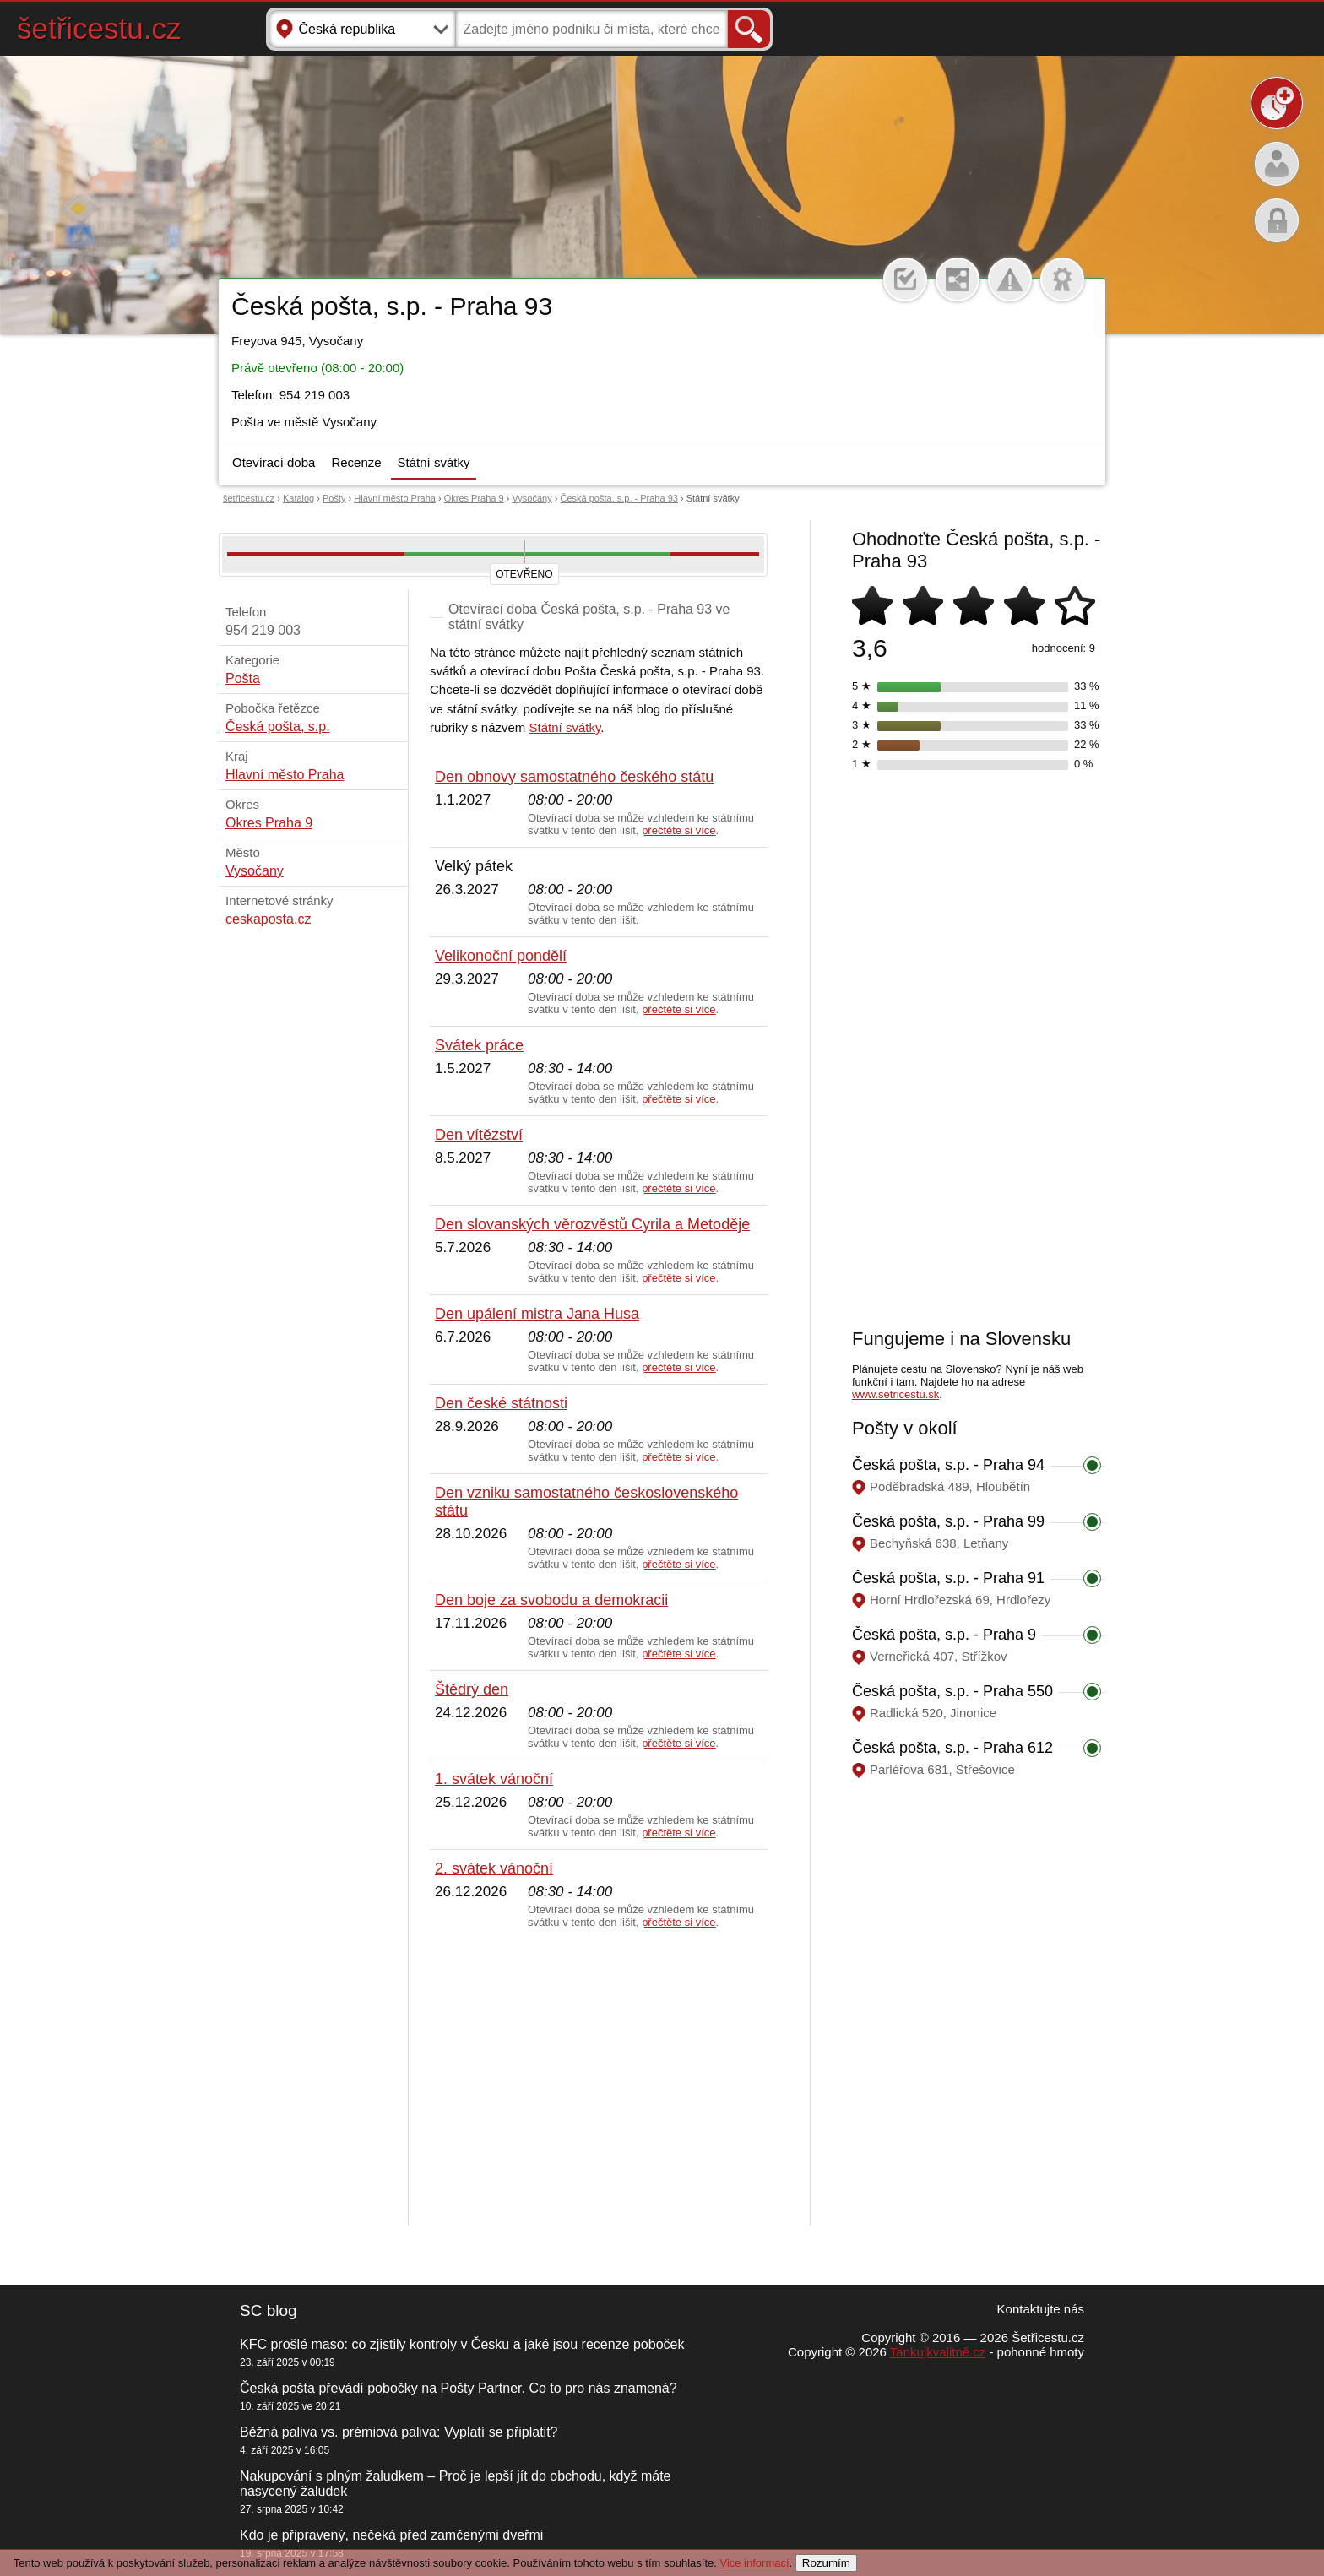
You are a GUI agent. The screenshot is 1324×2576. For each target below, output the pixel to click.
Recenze (356, 462)
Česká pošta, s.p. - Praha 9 (944, 1634)
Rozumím (826, 2563)
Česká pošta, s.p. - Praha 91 (948, 1578)
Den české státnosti (501, 1403)
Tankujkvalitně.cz (937, 2352)
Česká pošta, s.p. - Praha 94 (948, 1464)
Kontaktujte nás (1040, 2309)
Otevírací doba (273, 462)
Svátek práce (479, 1045)
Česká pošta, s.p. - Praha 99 (948, 1521)
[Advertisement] (599, 2078)
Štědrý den (471, 1689)
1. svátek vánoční (494, 1779)
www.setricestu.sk (895, 1394)
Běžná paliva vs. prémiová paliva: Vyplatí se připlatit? (398, 2432)
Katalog (298, 498)
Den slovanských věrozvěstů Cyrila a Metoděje (592, 1224)
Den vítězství (479, 1134)
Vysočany (531, 498)
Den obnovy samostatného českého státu (574, 776)
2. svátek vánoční (494, 1868)
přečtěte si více (678, 830)
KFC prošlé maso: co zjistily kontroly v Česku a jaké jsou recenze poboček (462, 2344)
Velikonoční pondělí (501, 955)
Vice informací (754, 2563)
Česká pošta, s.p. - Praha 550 (952, 1691)
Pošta (242, 678)
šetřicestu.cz (99, 28)
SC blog (268, 2310)
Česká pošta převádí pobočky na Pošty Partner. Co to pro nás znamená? (458, 2388)
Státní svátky (434, 462)
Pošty (334, 498)
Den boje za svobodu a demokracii (551, 1600)
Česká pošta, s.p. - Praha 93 (618, 498)
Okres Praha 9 (474, 498)
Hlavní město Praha (395, 498)
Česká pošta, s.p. (277, 726)
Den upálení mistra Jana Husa (537, 1313)
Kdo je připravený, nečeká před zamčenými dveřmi (391, 2535)
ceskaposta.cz (268, 919)
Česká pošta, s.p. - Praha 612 (952, 1747)
